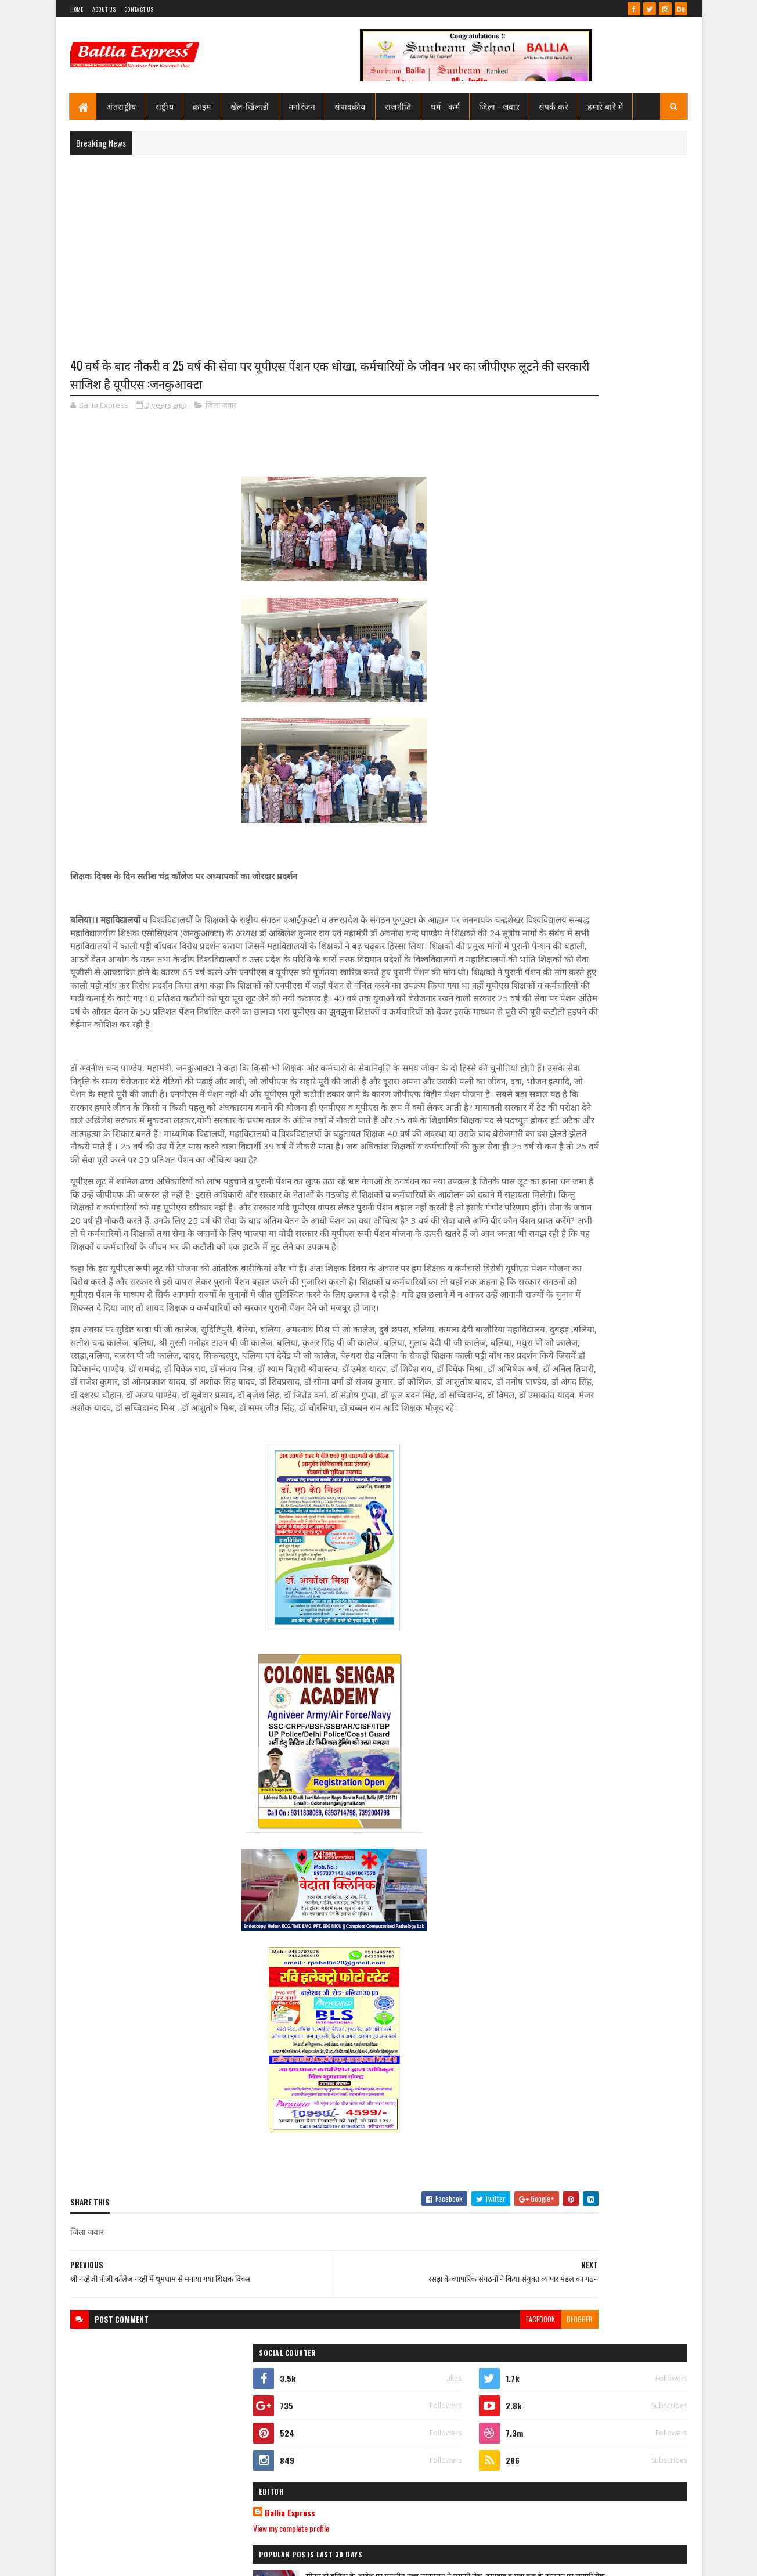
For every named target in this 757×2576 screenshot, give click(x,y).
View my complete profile (540, 539)
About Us (104, 9)
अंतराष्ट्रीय (122, 106)
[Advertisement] (379, 247)
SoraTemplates (112, 2560)
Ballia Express (539, 524)
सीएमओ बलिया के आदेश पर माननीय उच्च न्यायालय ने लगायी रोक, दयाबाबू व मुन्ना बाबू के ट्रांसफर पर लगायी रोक (615, 599)
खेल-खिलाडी (249, 106)
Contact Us (138, 9)
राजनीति (398, 106)
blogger (462, 2440)
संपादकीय (350, 106)
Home (77, 9)
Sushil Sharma (193, 2560)
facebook (423, 2440)
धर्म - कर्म (445, 106)
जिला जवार (221, 409)
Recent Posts (548, 794)
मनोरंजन (302, 106)
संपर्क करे (554, 106)
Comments (640, 794)
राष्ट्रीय (165, 106)
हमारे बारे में (605, 106)
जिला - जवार (500, 106)
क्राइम (202, 106)
